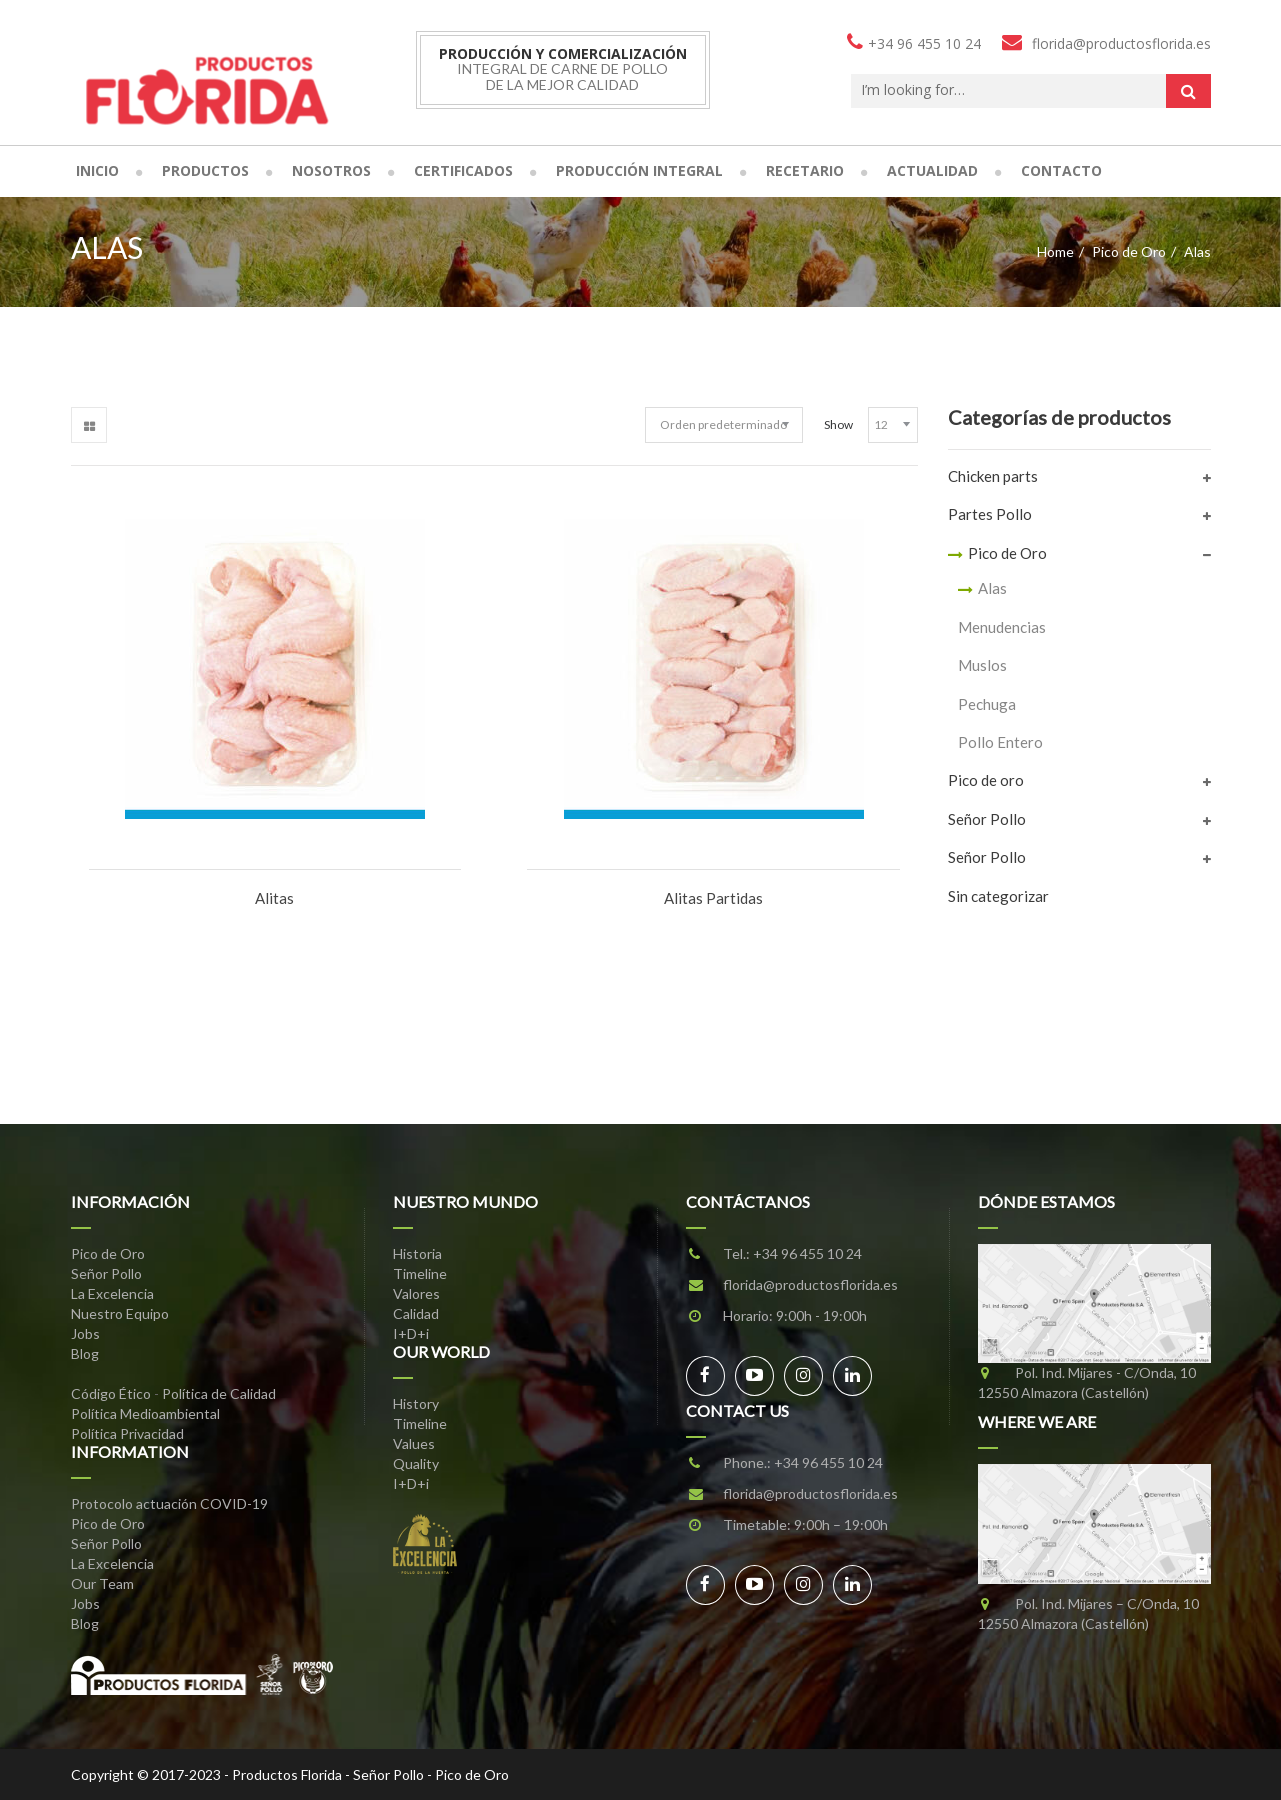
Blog (85, 1353)
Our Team (102, 1583)
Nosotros (331, 170)
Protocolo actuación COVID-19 (169, 1503)
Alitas (274, 898)
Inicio (97, 170)
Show (838, 424)
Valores (416, 1293)
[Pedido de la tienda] (724, 425)
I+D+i (411, 1333)
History (416, 1403)
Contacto (1061, 170)
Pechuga (987, 704)
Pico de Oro (1129, 251)
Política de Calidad (219, 1393)
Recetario (805, 170)
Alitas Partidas (713, 898)
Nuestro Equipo (120, 1313)
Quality (416, 1463)
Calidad (416, 1313)
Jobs (85, 1333)
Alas (992, 588)
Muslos (982, 665)
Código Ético (111, 1393)
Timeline (420, 1273)
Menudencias (1002, 627)
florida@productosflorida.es (810, 1284)
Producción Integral (639, 170)
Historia (417, 1253)
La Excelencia (112, 1293)
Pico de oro (986, 780)
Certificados (463, 170)
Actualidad (932, 170)
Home (1055, 251)
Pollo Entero (1000, 742)
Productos (205, 170)
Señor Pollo (987, 819)
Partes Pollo (990, 514)
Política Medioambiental (145, 1413)
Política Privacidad (127, 1433)
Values (414, 1443)
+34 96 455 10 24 (807, 1253)
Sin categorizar (998, 896)
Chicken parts (993, 476)
